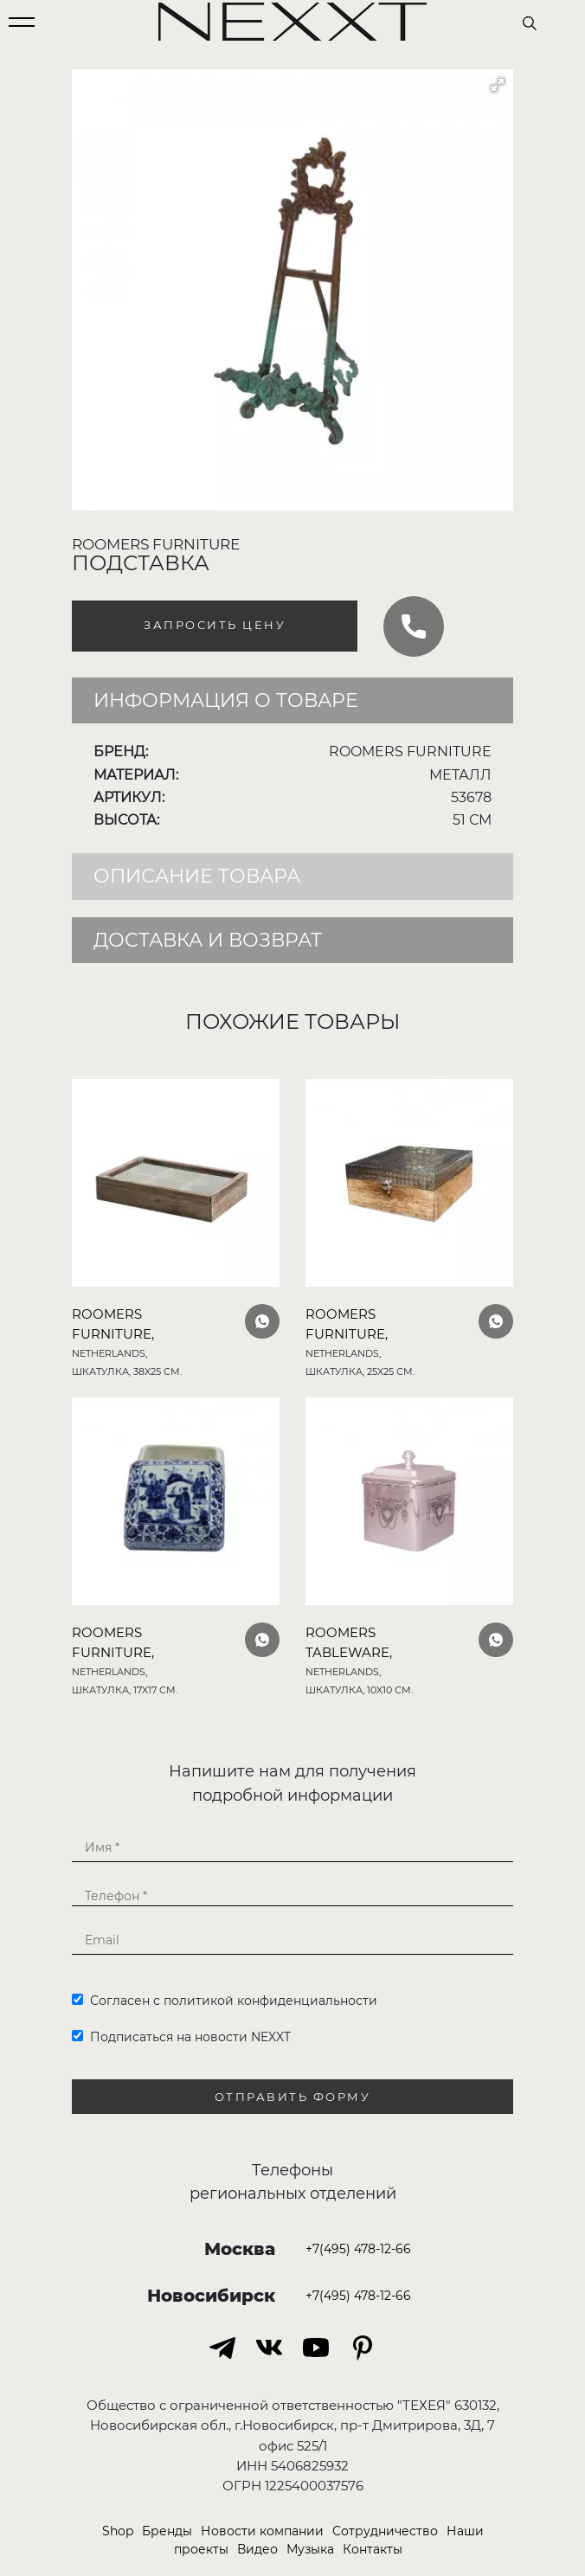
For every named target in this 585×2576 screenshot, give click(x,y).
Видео (257, 2549)
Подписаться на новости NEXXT (181, 2037)
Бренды (167, 2531)
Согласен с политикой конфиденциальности (224, 2000)
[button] (497, 85)
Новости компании (262, 2531)
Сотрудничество (385, 2531)
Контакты (372, 2549)
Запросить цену (215, 625)
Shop (117, 2531)
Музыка (310, 2549)
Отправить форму (293, 2097)
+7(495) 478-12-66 (358, 2249)
